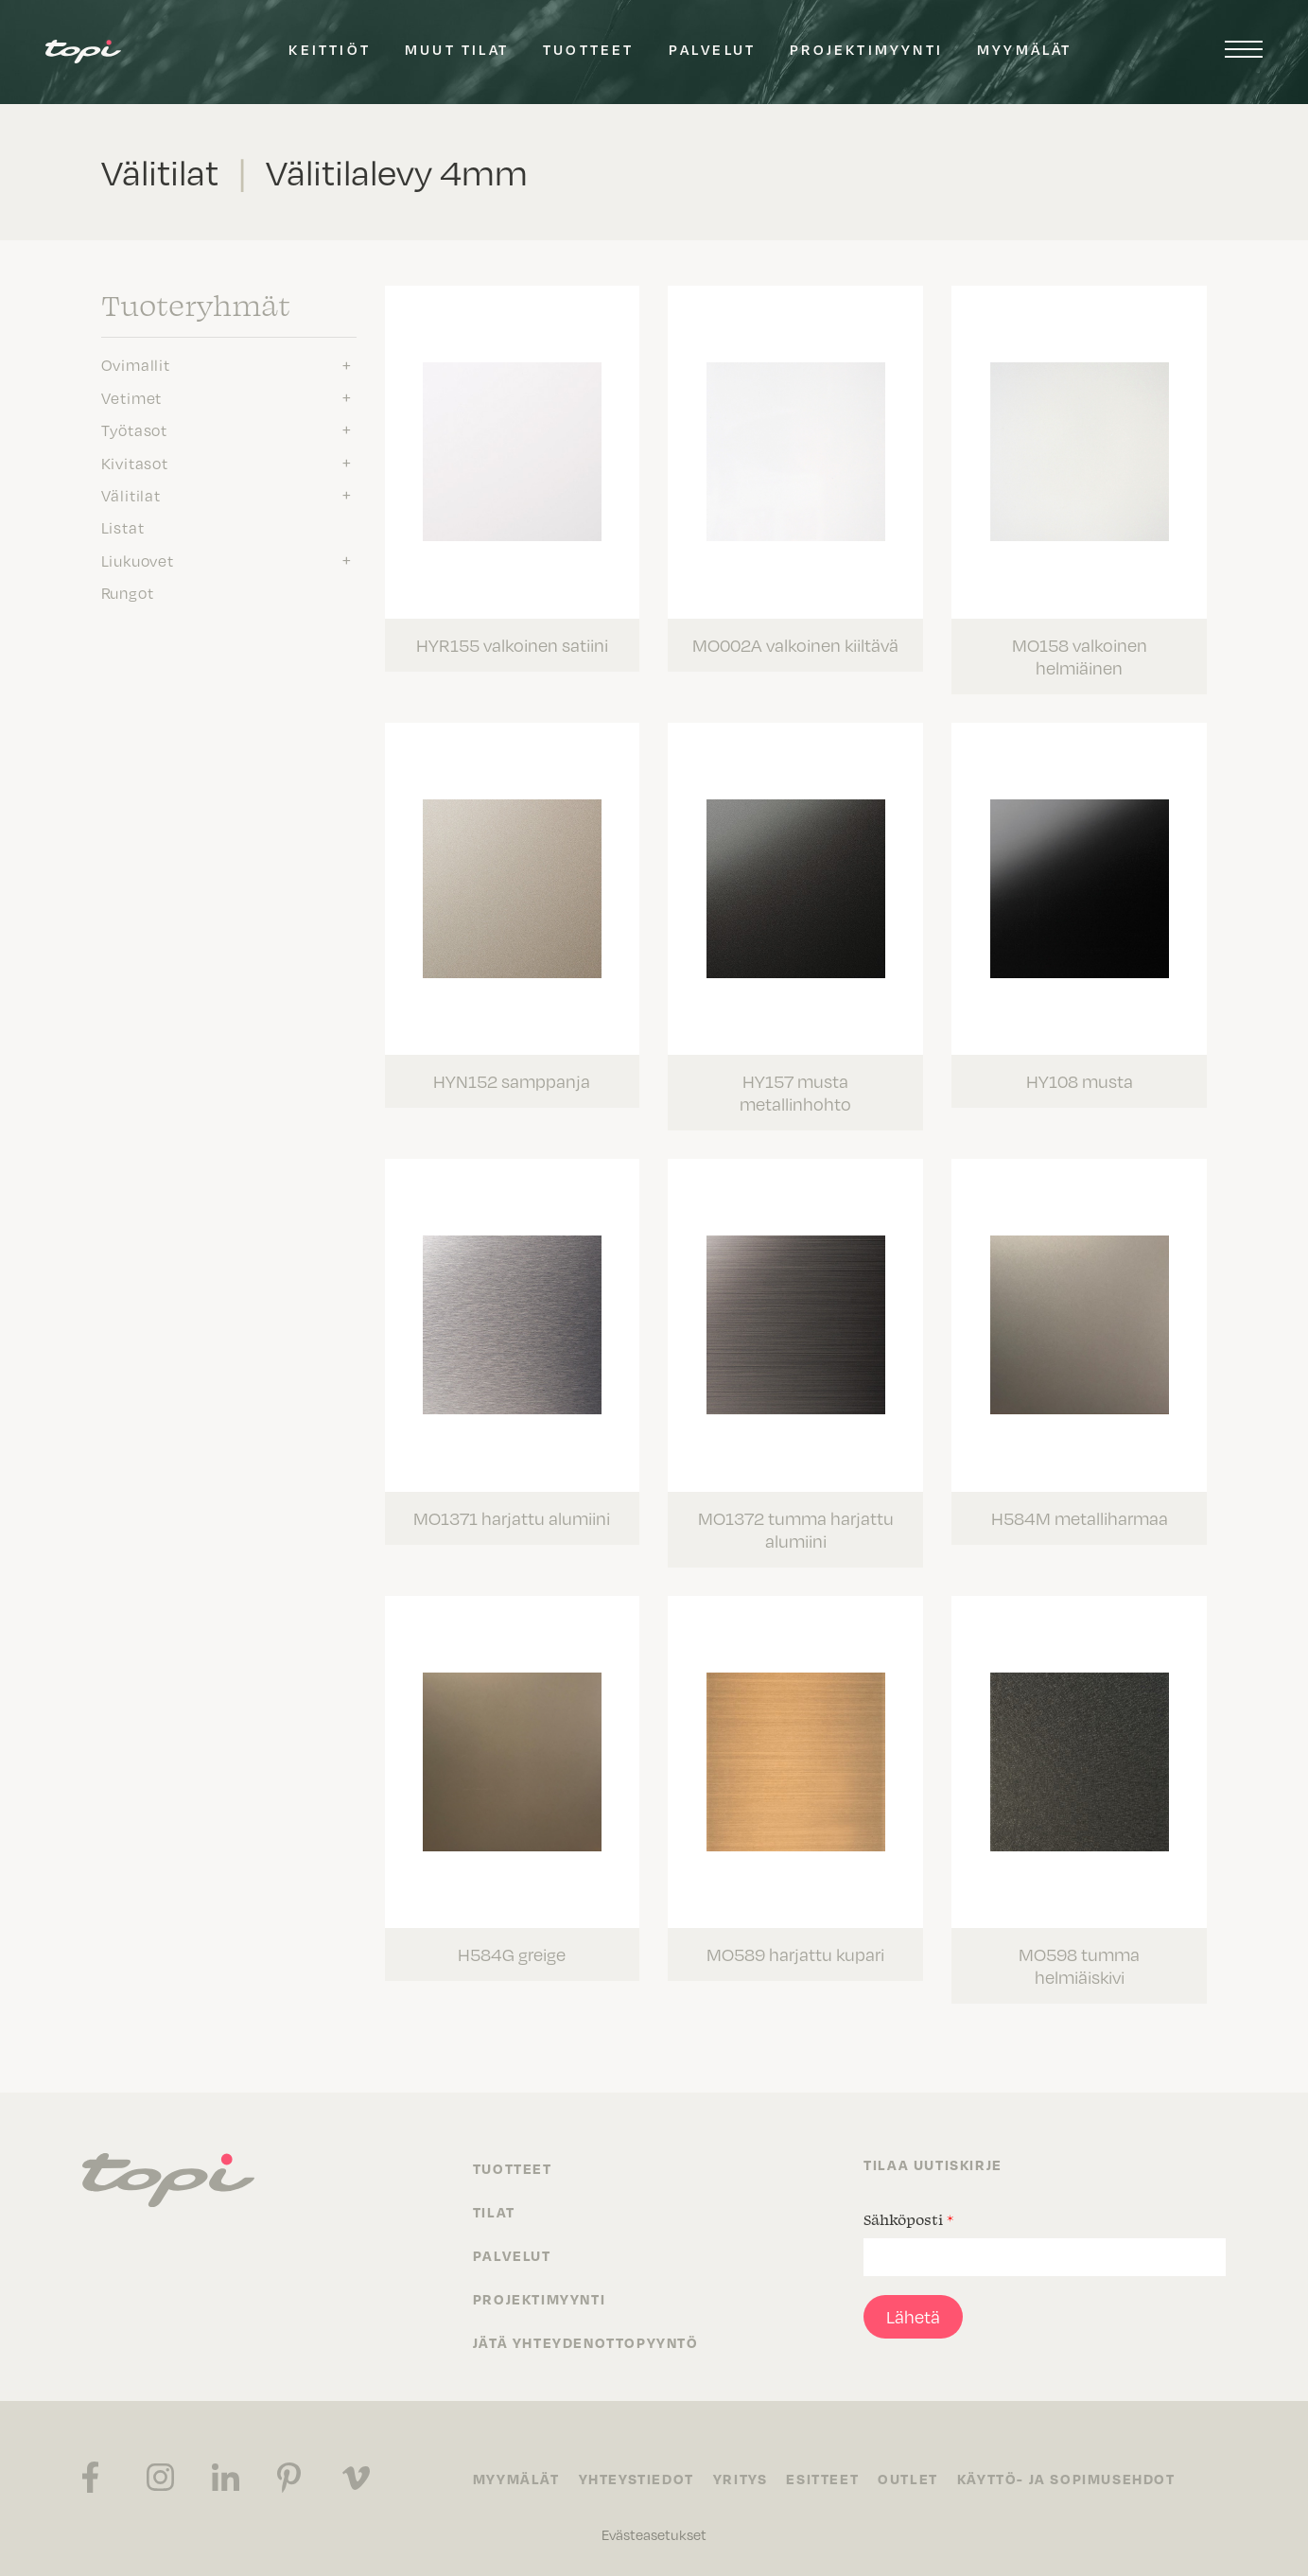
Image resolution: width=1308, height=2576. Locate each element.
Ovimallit (135, 365)
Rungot (127, 593)
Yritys (740, 2478)
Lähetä (913, 2316)
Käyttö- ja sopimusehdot (1066, 2478)
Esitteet (822, 2478)
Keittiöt (329, 49)
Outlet (908, 2478)
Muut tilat (457, 49)
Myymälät (1025, 49)
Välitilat (131, 495)
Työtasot (134, 430)
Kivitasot (134, 463)
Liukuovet (137, 561)
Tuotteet (589, 49)
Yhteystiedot (636, 2478)
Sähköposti (908, 2219)
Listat (123, 527)
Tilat (494, 2211)
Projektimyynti (866, 49)
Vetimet (132, 398)
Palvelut (713, 49)
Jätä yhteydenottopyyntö (586, 2342)
